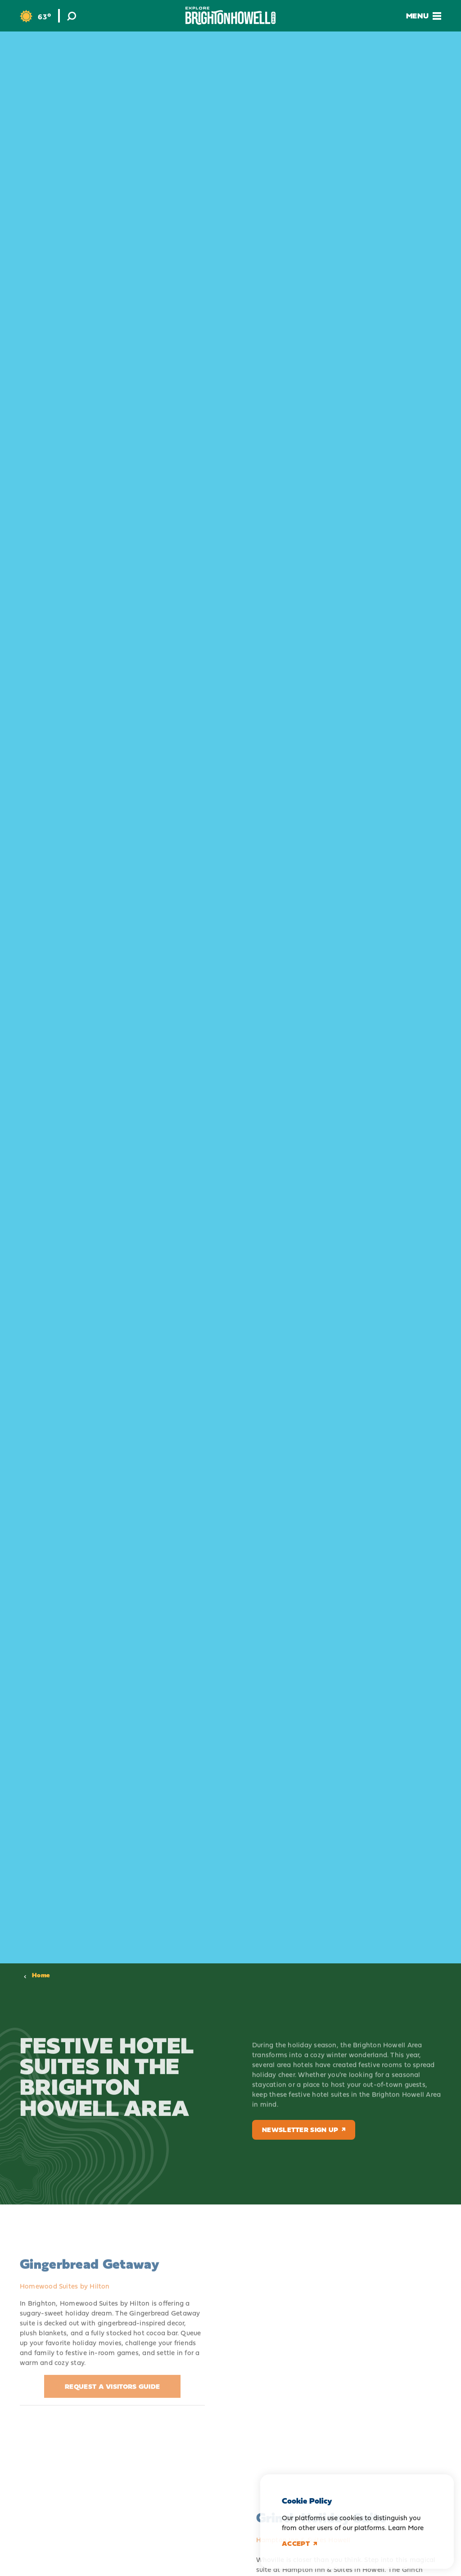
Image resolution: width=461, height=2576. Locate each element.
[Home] (230, 15)
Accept (299, 2543)
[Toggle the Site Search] (71, 16)
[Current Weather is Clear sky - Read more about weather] (35, 16)
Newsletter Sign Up (303, 2129)
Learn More (406, 2527)
